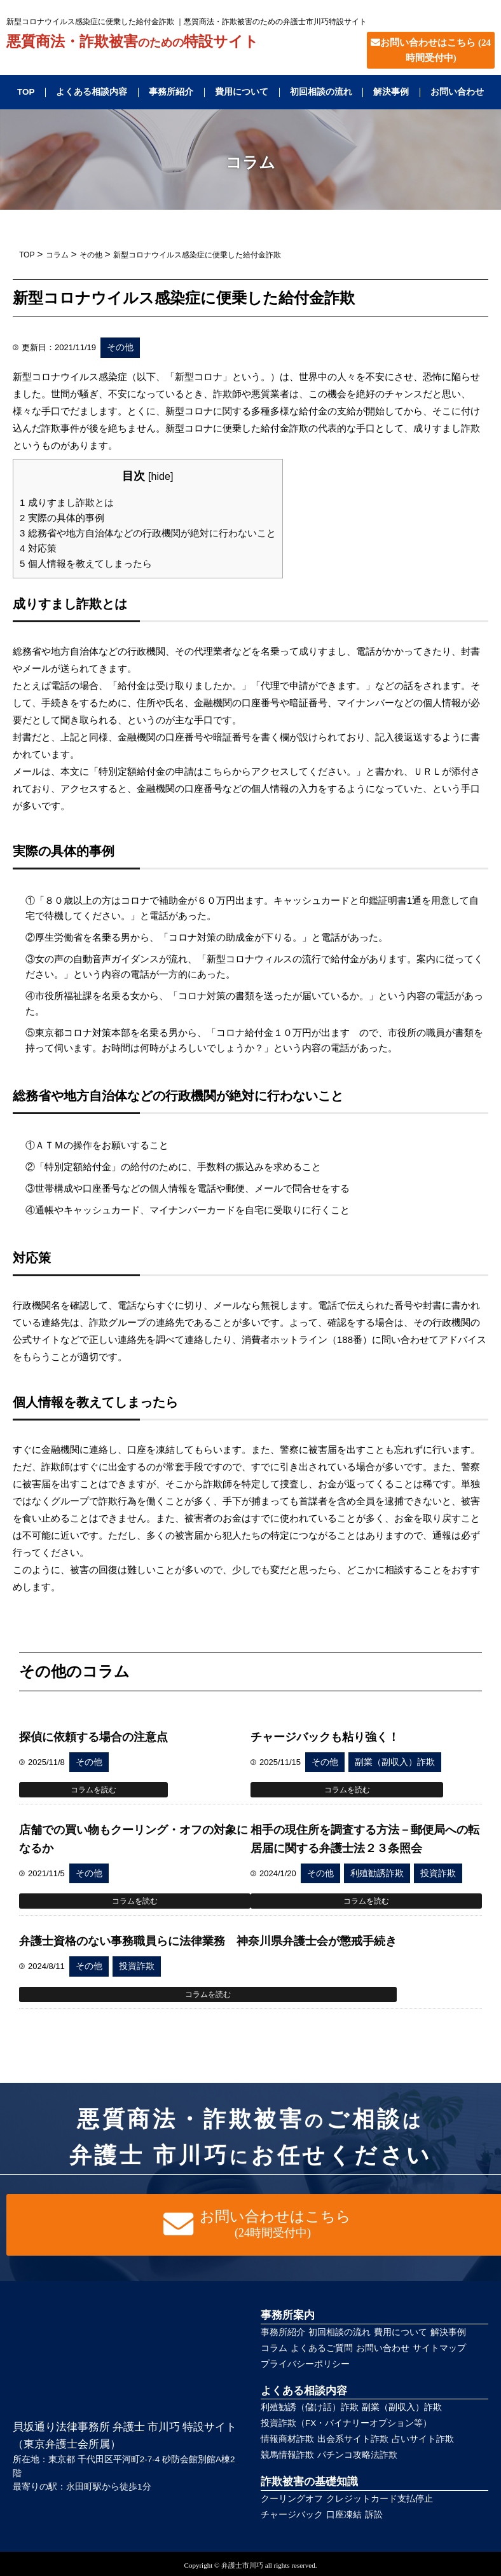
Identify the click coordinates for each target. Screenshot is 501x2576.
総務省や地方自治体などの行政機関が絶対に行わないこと (148, 533)
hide (160, 476)
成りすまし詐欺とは (67, 502)
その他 (120, 347)
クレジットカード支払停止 (379, 2499)
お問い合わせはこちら (431, 50)
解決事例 (391, 92)
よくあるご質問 (322, 2348)
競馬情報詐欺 (287, 2455)
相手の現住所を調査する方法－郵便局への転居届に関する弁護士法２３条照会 (365, 1839)
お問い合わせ (457, 92)
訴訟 (374, 2514)
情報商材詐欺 (287, 2439)
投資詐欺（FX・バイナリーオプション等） (346, 2423)
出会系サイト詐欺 (352, 2439)
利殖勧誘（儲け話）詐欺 (310, 2407)
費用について (241, 92)
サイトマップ (439, 2348)
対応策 (38, 548)
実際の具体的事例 (62, 517)
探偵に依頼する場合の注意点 (93, 1737)
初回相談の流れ (321, 92)
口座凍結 (344, 2514)
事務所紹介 (171, 92)
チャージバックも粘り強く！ (325, 1737)
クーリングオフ (292, 2499)
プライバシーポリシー (305, 2364)
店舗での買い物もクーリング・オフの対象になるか (133, 1839)
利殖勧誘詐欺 (377, 1873)
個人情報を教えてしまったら (86, 563)
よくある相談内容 (91, 92)
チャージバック (292, 2514)
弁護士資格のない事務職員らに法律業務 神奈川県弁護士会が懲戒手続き (208, 1941)
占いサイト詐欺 (423, 2439)
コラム (274, 2348)
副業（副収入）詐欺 (395, 1762)
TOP (26, 92)
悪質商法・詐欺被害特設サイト (132, 42)
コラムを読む (93, 1789)
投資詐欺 (438, 1873)
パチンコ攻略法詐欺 (357, 2455)
